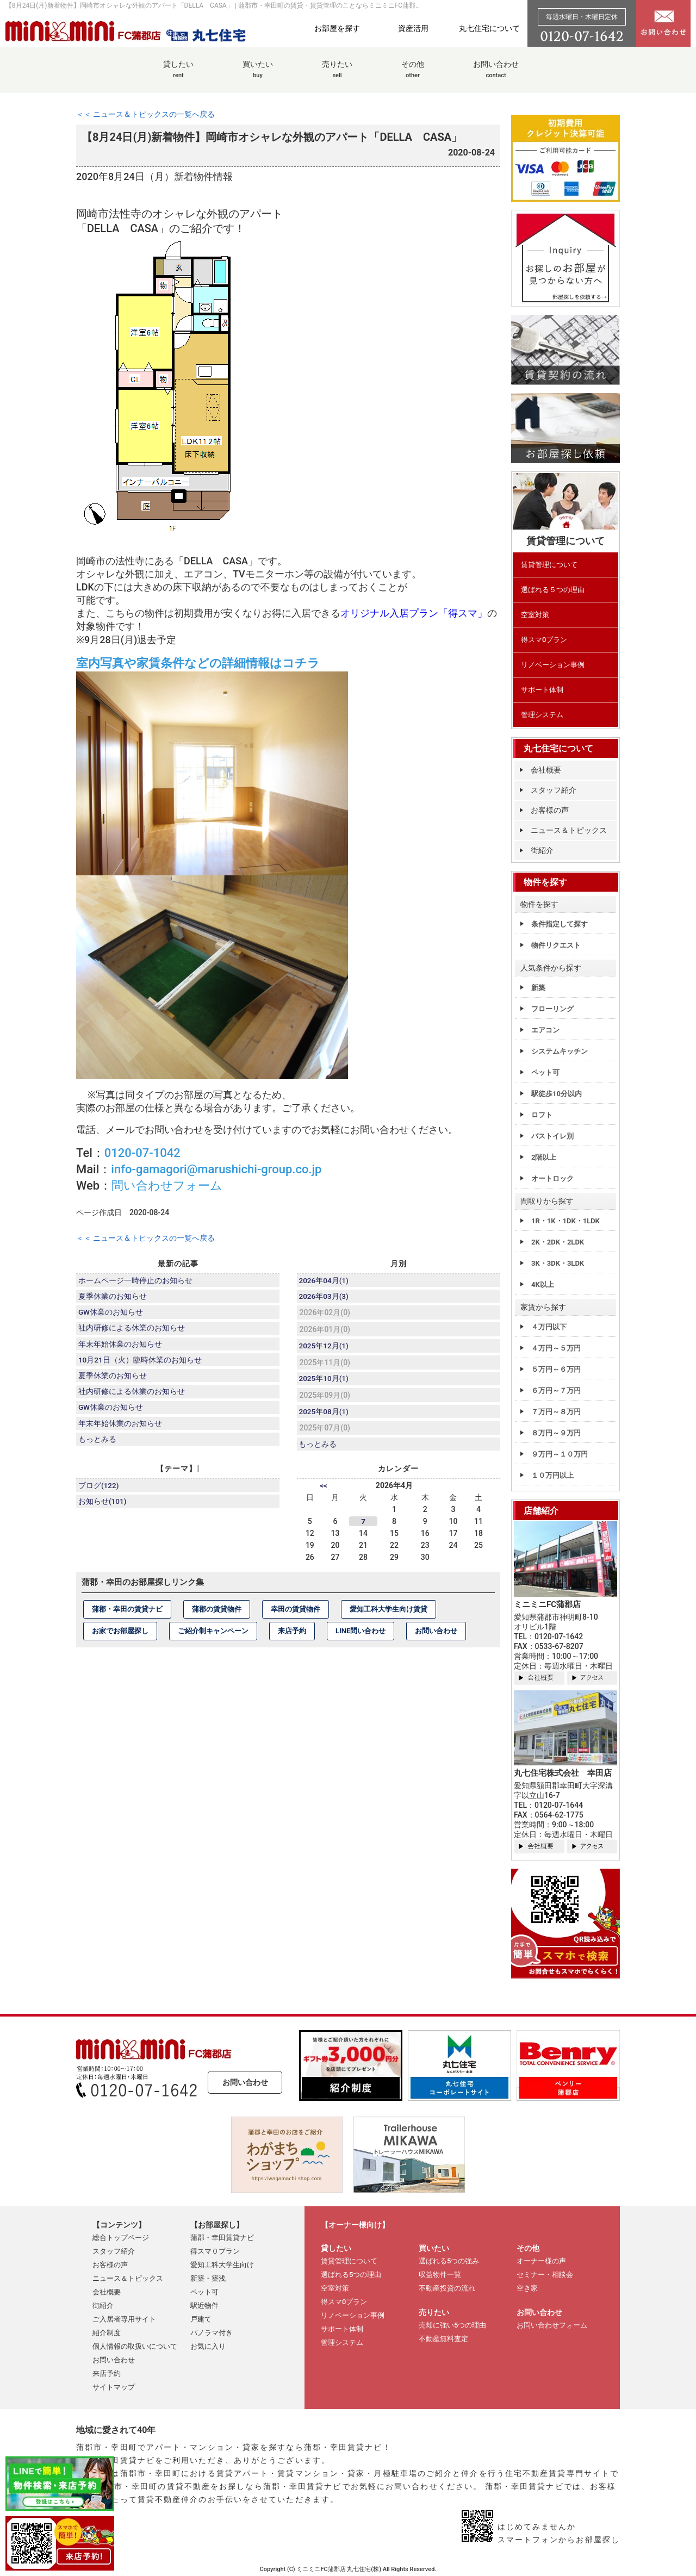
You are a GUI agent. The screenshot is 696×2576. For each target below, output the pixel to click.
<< (323, 1491)
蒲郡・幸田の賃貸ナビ (127, 1615)
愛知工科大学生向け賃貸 (388, 1615)
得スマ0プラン (544, 640)
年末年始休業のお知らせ (121, 1348)
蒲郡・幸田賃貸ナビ (222, 2237)
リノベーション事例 (553, 665)
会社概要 (546, 770)
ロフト (541, 1115)
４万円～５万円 (556, 1348)
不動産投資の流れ (447, 2288)
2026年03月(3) (325, 1297)
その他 (412, 75)
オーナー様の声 (541, 2261)
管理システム (542, 715)
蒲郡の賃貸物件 (216, 1615)
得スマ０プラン (215, 2251)
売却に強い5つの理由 (452, 2325)
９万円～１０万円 (559, 1454)
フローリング (552, 1009)
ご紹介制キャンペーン (213, 1637)
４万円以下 (549, 1327)
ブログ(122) (99, 1492)
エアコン (545, 1030)
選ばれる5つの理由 (351, 2274)
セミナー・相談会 (545, 2274)
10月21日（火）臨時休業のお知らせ (141, 1365)
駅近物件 (204, 2305)
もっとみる (98, 1449)
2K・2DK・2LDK (557, 1242)
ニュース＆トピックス (569, 830)
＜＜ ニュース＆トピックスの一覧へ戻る (145, 114)
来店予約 (292, 1637)
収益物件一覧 (440, 2274)
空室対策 (535, 615)
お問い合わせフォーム (552, 2325)
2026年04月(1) (325, 1281)
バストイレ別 (552, 1136)
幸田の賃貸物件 (295, 1615)
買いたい (258, 75)
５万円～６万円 (556, 1369)
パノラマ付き (211, 2333)
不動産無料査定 (443, 2339)
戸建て (201, 2319)
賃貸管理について (549, 565)
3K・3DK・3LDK (557, 1263)
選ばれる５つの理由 (553, 590)
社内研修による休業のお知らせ (132, 1331)
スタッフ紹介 (553, 790)
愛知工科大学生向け (222, 2265)
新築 (538, 988)
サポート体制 (542, 690)
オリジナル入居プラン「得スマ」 (413, 613)
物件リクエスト (556, 945)
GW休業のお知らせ (111, 1314)
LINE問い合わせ (360, 1637)
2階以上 (543, 1157)
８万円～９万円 (556, 1433)
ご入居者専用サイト (124, 2319)
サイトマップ (113, 2387)
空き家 (527, 2288)
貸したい (178, 75)
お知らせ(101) (103, 1508)
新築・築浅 (208, 2278)
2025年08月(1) (325, 1415)
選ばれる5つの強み (449, 2261)
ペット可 (545, 1072)
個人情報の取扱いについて (134, 2346)
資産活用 (413, 28)
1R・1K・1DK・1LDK (565, 1221)
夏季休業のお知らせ (113, 1297)
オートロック (552, 1178)
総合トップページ (120, 2237)
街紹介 (542, 850)
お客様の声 (550, 810)
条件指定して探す (559, 924)
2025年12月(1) (325, 1348)
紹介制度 (106, 2333)
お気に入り (208, 2346)
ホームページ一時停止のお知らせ (136, 1281)
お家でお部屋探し (120, 1637)
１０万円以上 (552, 1475)
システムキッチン (559, 1051)
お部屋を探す (337, 28)
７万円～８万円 (556, 1412)
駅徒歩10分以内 (556, 1094)
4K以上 (542, 1284)
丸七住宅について (489, 28)
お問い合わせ (496, 75)
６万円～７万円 (556, 1390)
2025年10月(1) (325, 1382)
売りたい (337, 75)
